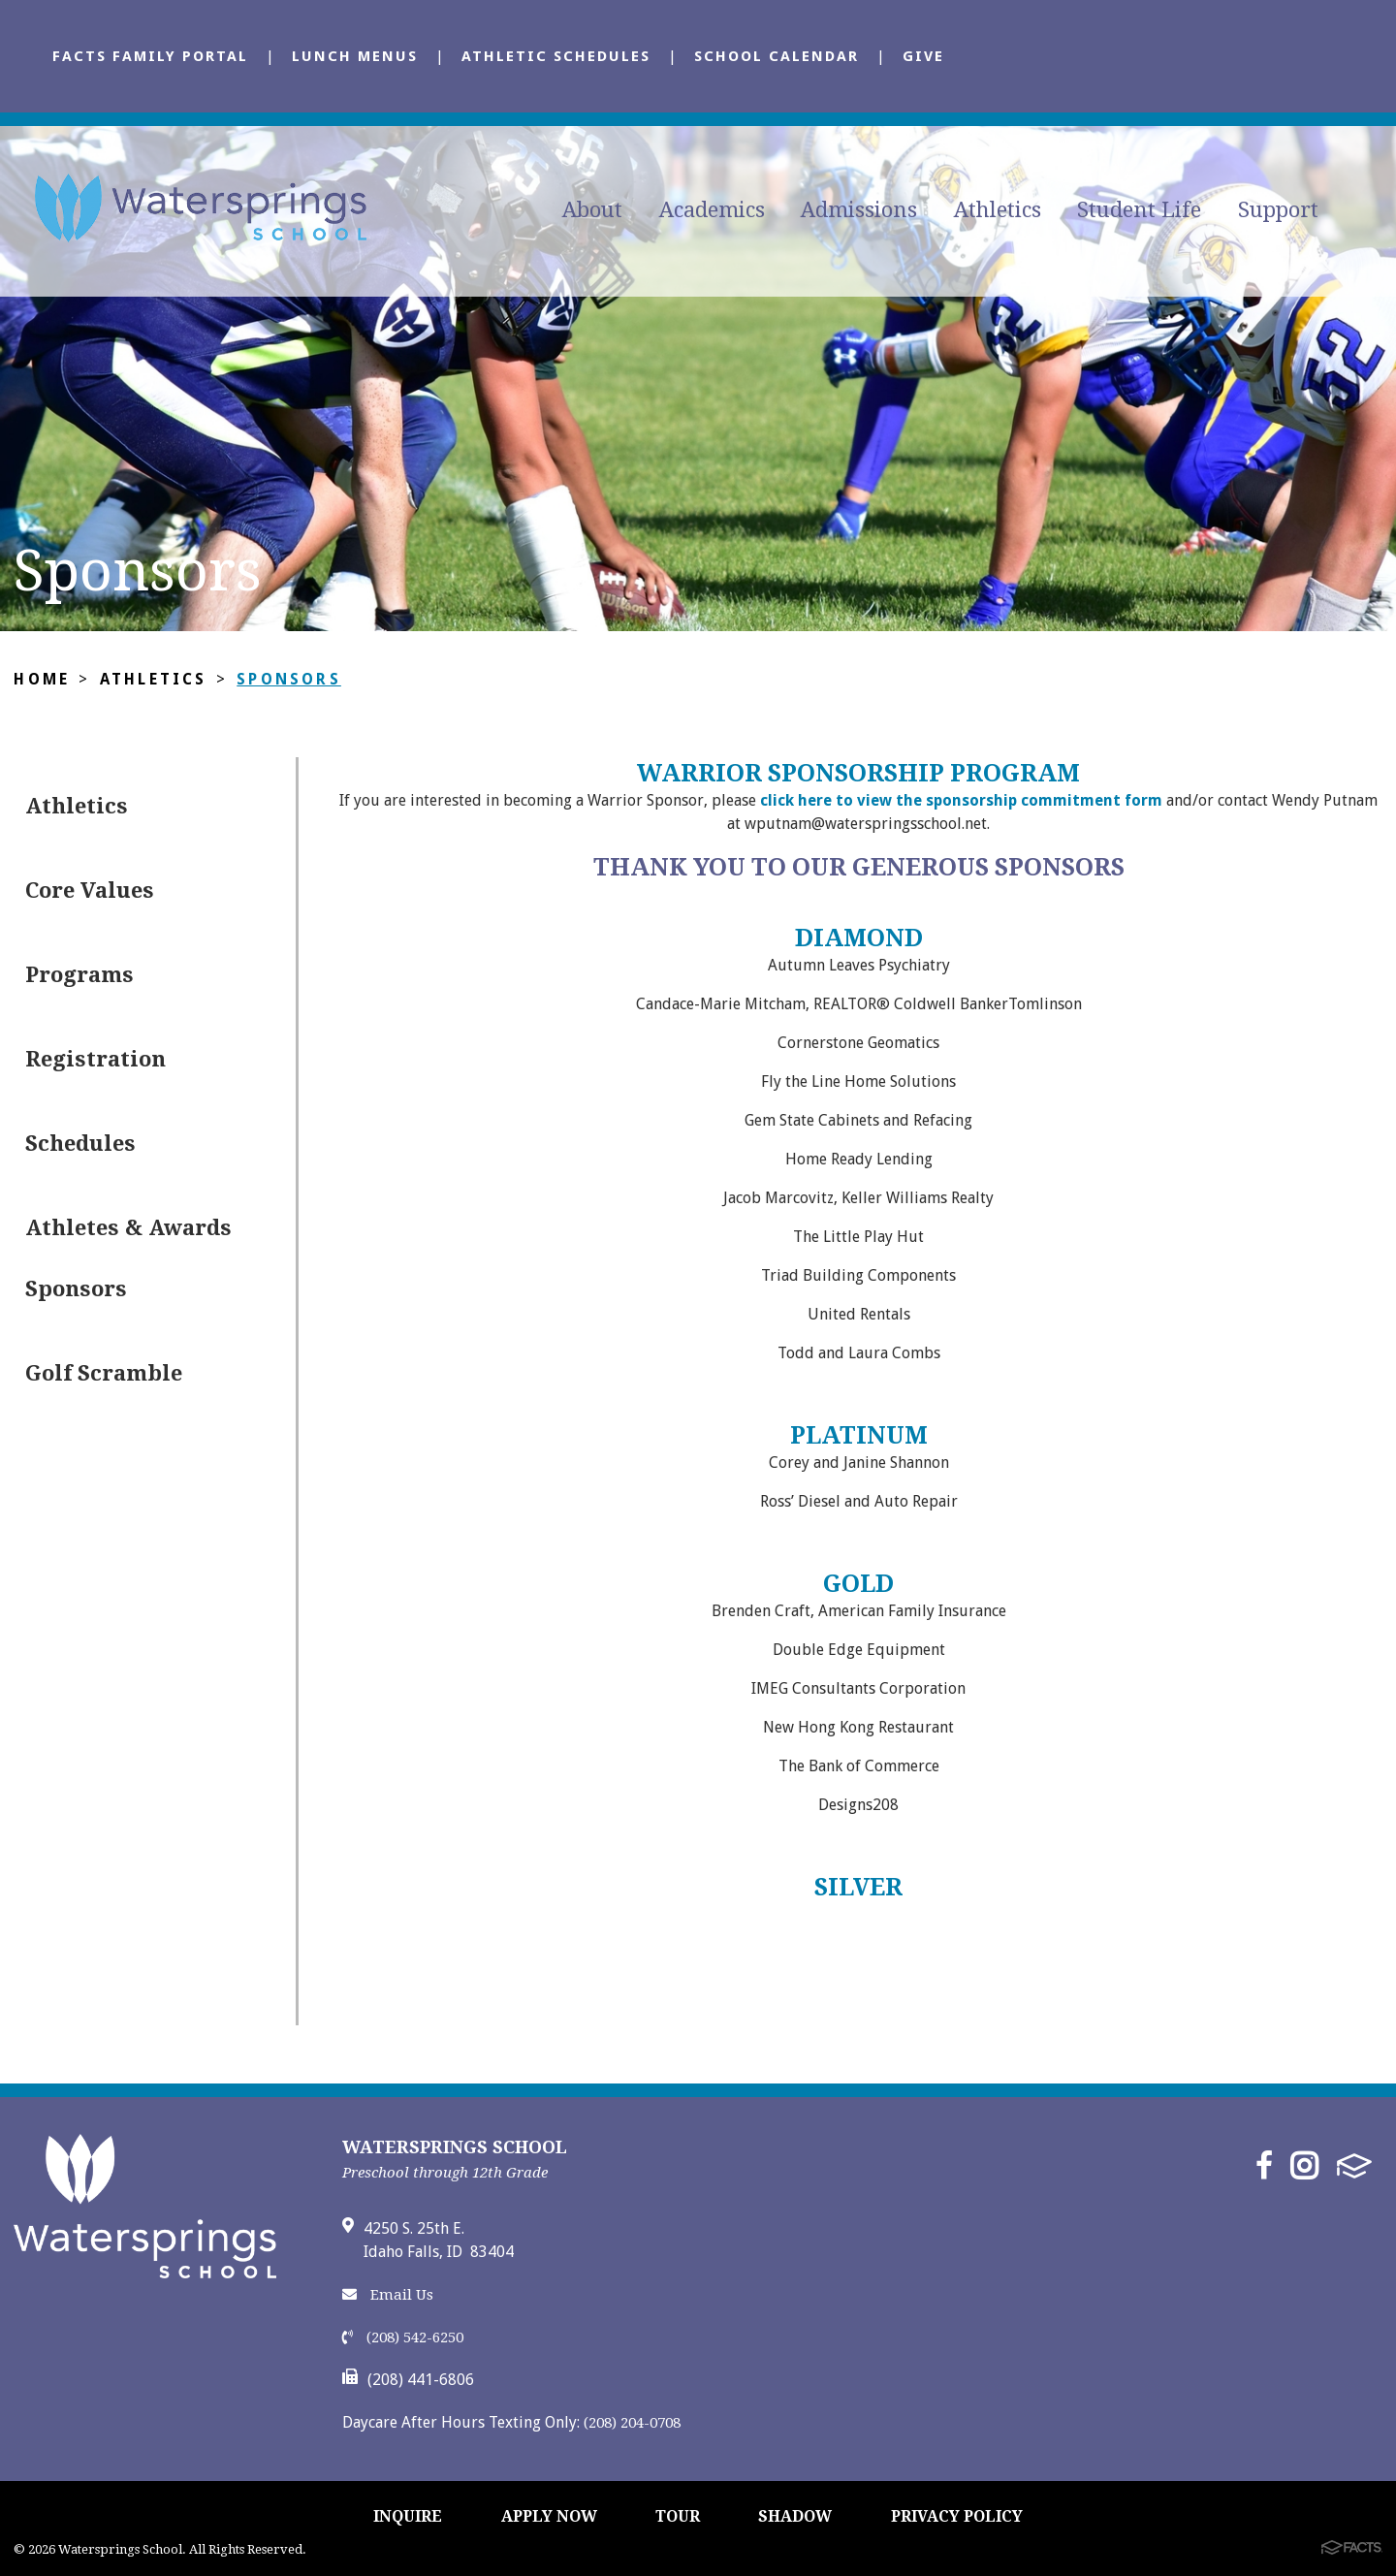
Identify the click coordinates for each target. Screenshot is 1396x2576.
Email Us (387, 2295)
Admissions (859, 210)
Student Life (1139, 210)
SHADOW (795, 2516)
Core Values (89, 890)
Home (42, 679)
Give (923, 56)
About (592, 210)
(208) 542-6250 (402, 2337)
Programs (79, 975)
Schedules (80, 1143)
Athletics (997, 210)
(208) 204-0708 (632, 2423)
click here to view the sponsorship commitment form (959, 800)
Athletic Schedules (555, 56)
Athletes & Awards (128, 1228)
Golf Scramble (103, 1373)
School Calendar (776, 56)
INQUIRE (407, 2516)
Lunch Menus (355, 56)
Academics (712, 210)
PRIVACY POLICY (957, 2516)
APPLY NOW (549, 2516)
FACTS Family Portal (150, 56)
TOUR (677, 2516)
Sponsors (290, 679)
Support (1278, 210)
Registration (95, 1059)
